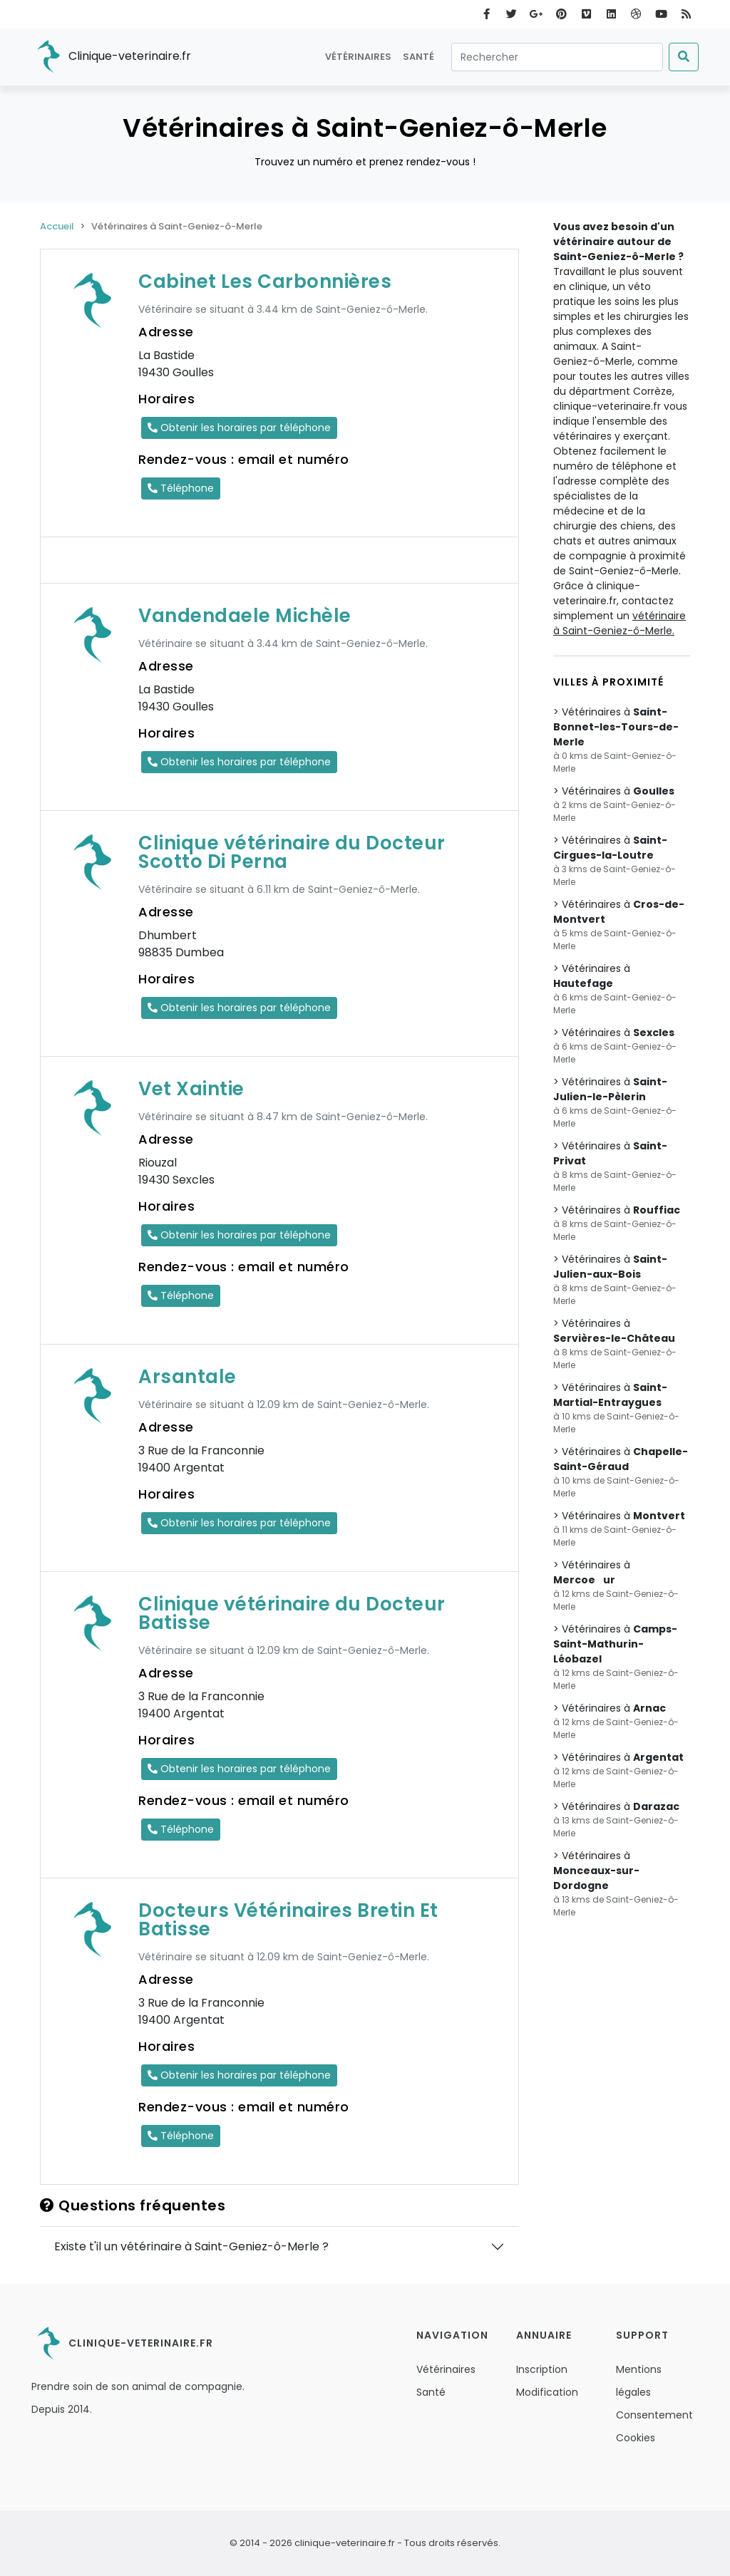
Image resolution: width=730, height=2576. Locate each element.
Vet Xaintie (191, 1089)
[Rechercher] (557, 57)
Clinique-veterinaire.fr (111, 57)
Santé (418, 57)
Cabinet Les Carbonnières (264, 281)
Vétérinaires (358, 57)
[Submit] (684, 57)
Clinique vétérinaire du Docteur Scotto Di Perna (292, 852)
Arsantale (187, 1377)
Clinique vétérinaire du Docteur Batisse (292, 1613)
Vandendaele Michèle (244, 616)
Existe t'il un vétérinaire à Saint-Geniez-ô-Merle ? (191, 2246)
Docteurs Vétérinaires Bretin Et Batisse (288, 1920)
